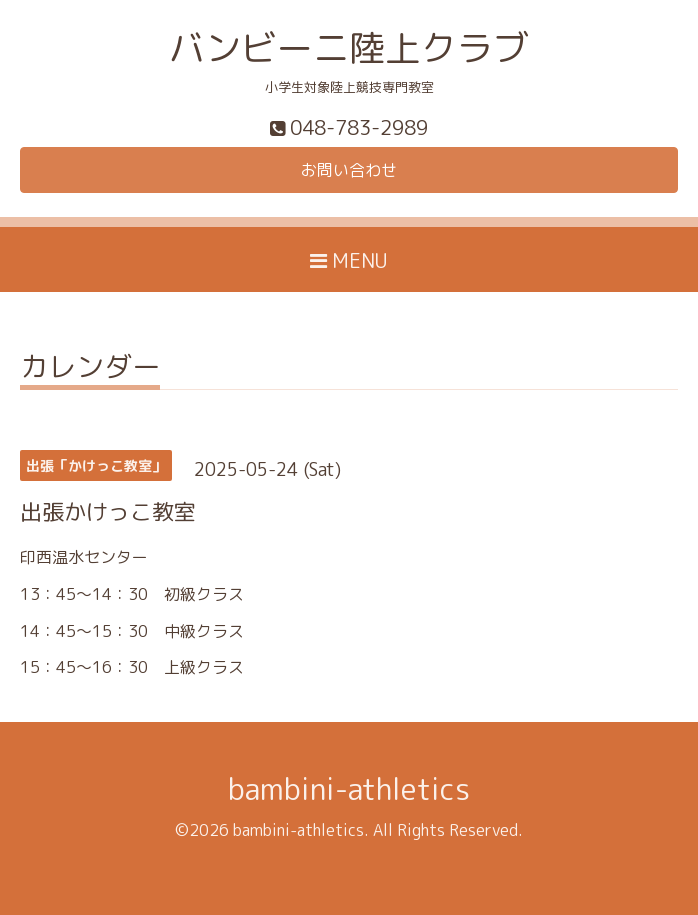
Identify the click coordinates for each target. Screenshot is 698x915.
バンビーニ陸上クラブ (349, 47)
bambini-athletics (349, 789)
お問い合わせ (349, 170)
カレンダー (90, 369)
